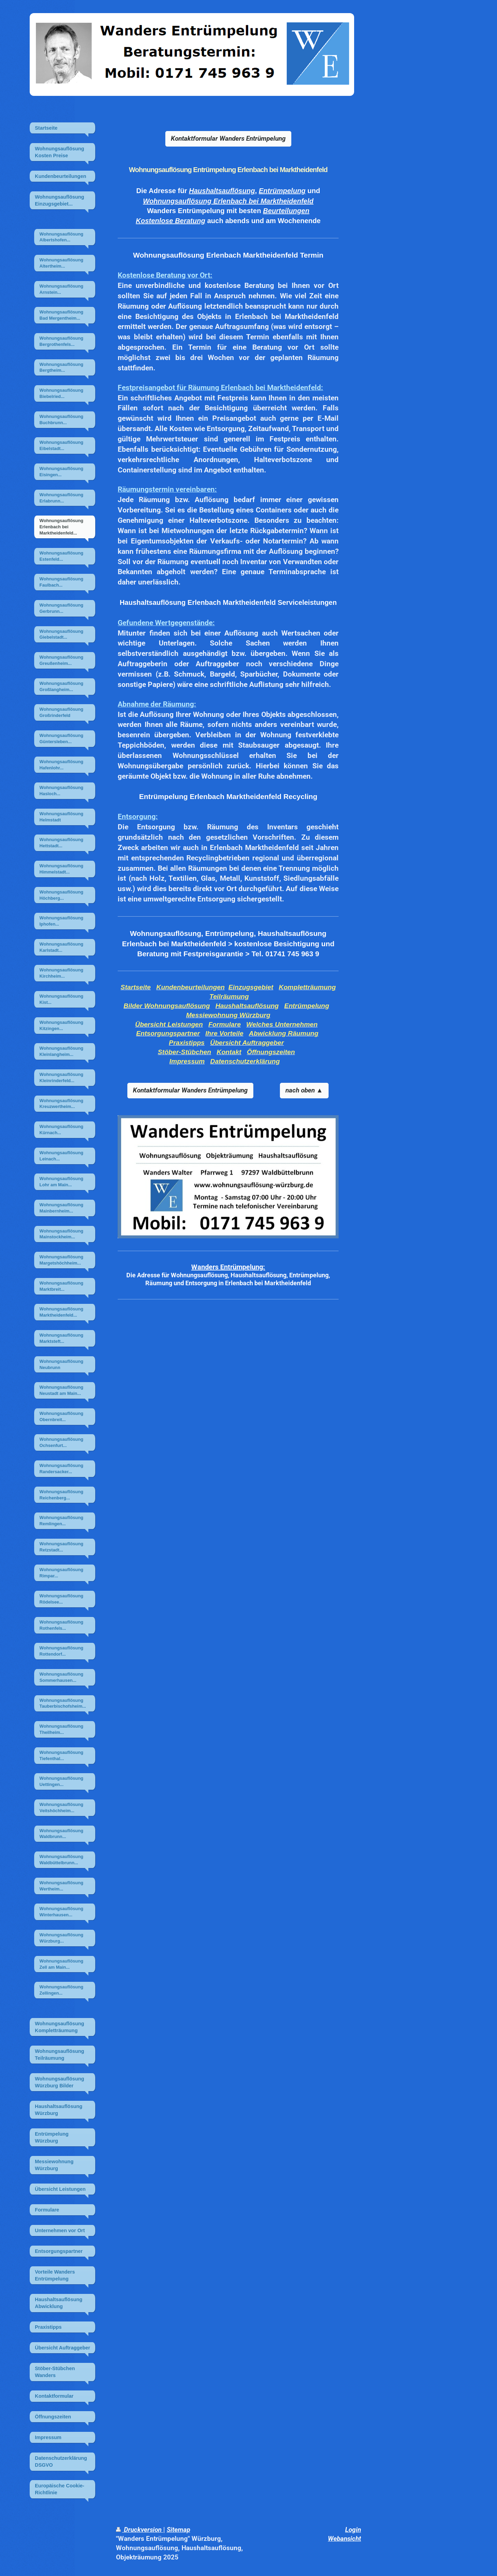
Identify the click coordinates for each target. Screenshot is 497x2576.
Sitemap (178, 2530)
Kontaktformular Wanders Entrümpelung (228, 138)
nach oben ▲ (304, 1090)
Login (353, 2530)
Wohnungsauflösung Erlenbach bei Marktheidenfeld (228, 201)
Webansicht (344, 2539)
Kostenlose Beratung (170, 220)
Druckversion (139, 2530)
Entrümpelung (282, 190)
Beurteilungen (286, 210)
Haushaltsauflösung (222, 190)
